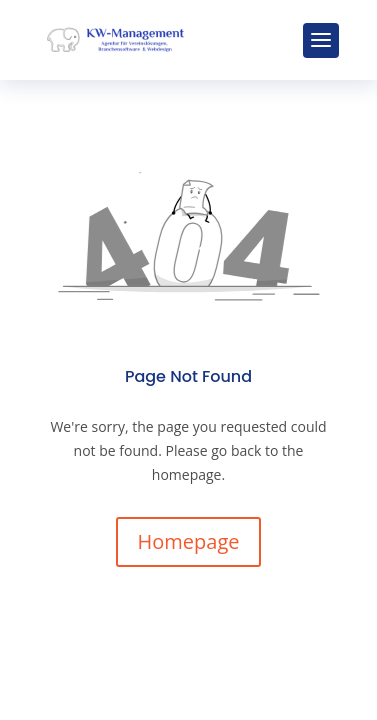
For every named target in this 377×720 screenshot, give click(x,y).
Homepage (189, 541)
